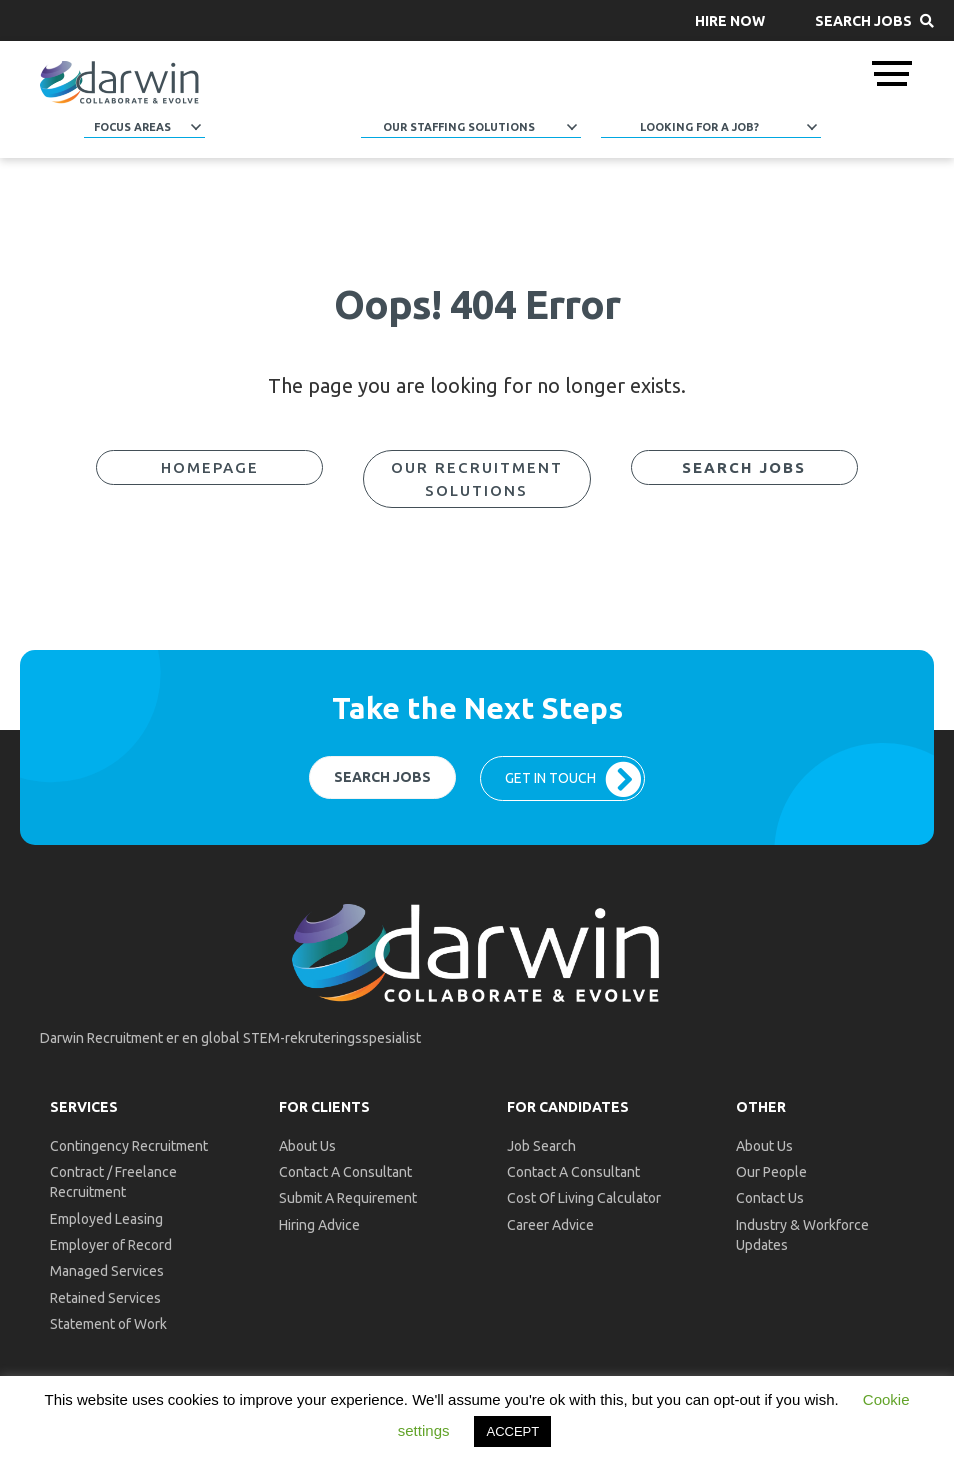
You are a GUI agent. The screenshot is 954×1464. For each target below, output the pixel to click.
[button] (730, 20)
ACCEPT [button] (512, 1431)
